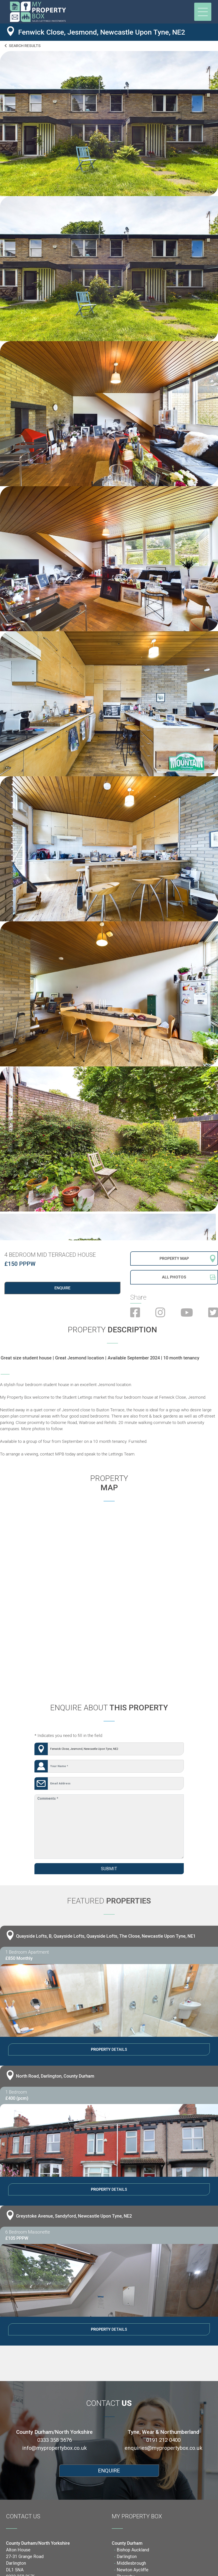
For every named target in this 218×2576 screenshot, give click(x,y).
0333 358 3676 (54, 2441)
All (174, 1277)
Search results (22, 45)
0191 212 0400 (163, 2441)
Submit (109, 1869)
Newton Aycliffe (132, 2570)
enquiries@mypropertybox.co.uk (163, 2449)
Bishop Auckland (133, 2550)
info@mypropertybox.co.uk (54, 2449)
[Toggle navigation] (202, 11)
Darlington (127, 2557)
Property (174, 1258)
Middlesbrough (131, 2563)
